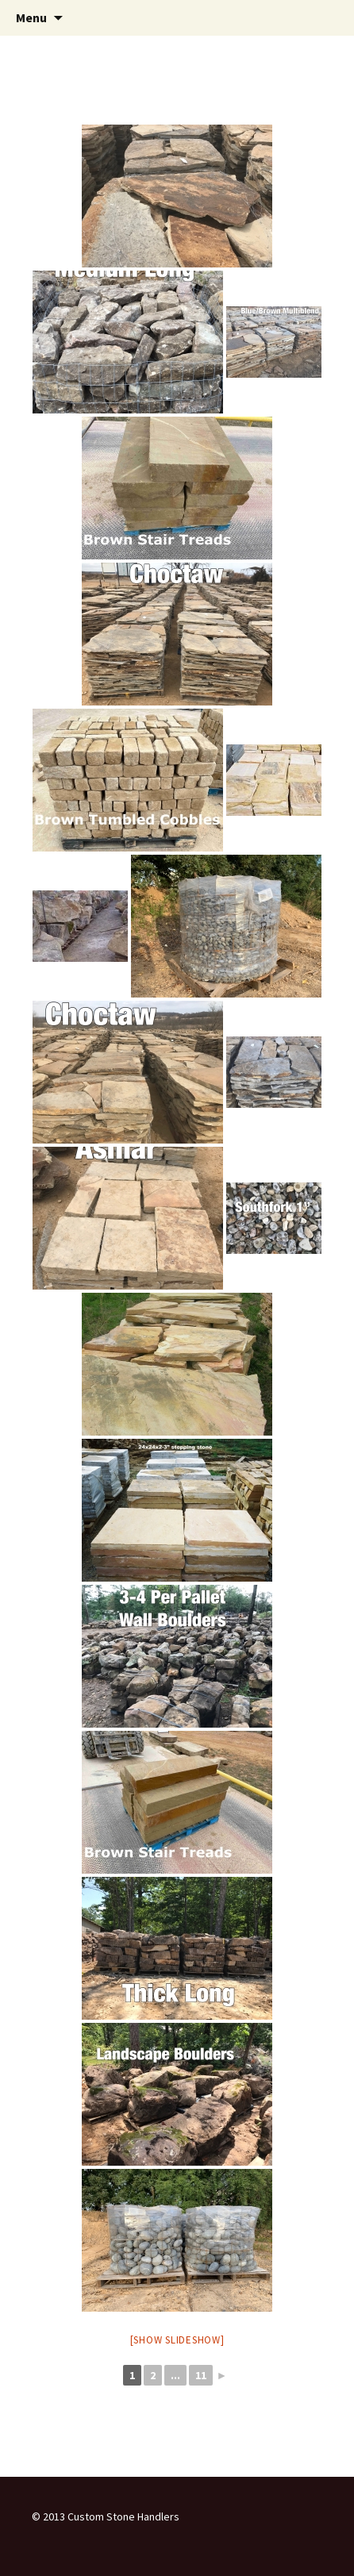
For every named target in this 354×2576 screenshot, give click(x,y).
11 (200, 2375)
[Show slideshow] (177, 2340)
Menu (31, 17)
